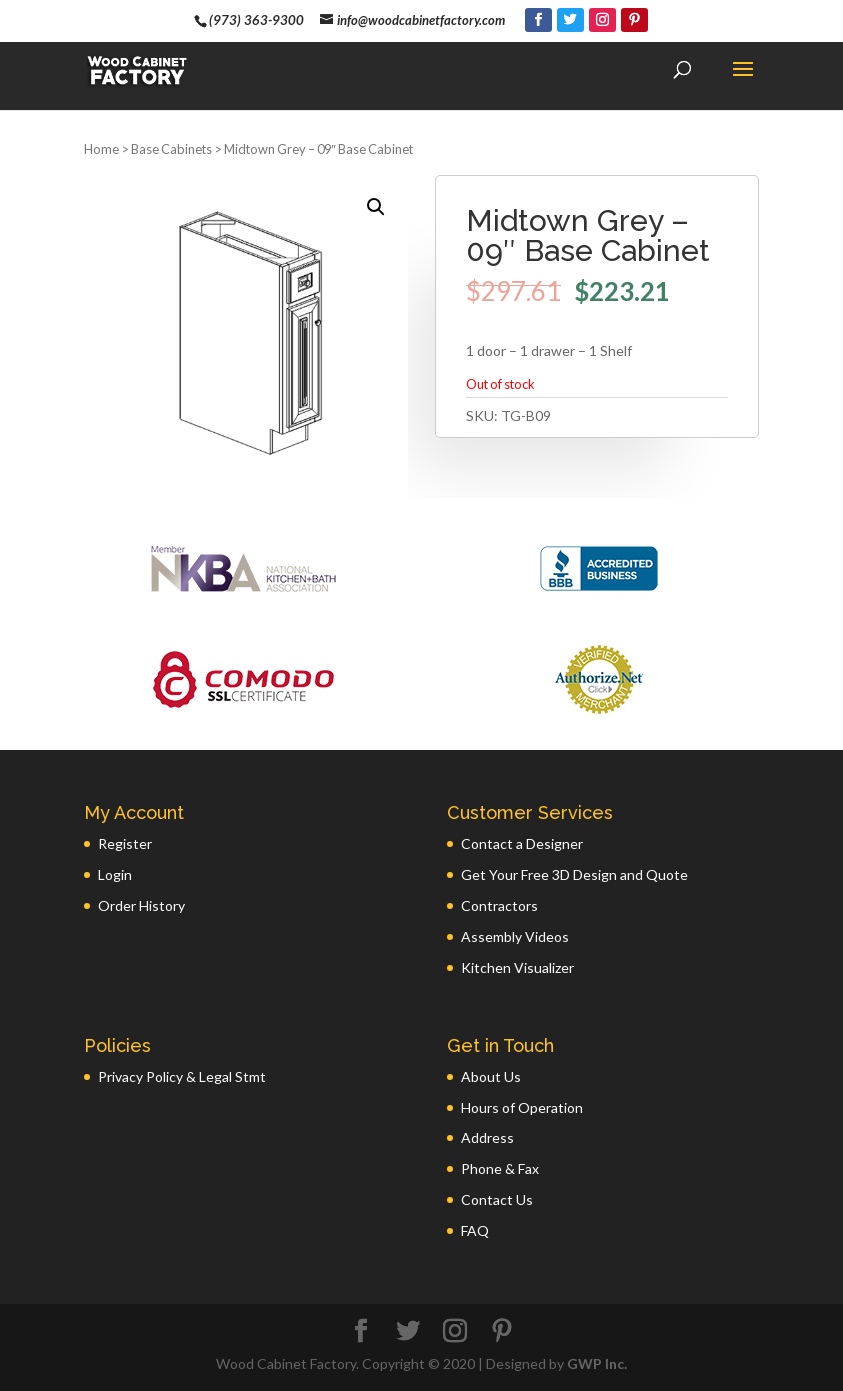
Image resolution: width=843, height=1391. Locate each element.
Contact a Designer (522, 843)
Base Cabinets (171, 149)
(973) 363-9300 (256, 20)
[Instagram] (602, 20)
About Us (491, 1076)
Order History (141, 905)
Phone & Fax (500, 1168)
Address (487, 1137)
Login (115, 874)
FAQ (475, 1230)
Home (101, 149)
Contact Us (497, 1199)
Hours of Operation (522, 1107)
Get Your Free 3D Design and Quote (574, 874)
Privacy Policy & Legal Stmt (182, 1076)
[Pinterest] (634, 20)
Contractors (499, 905)
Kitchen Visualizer (517, 967)
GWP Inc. (597, 1363)
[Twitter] (570, 20)
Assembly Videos (515, 936)
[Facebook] (538, 20)
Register (125, 843)
